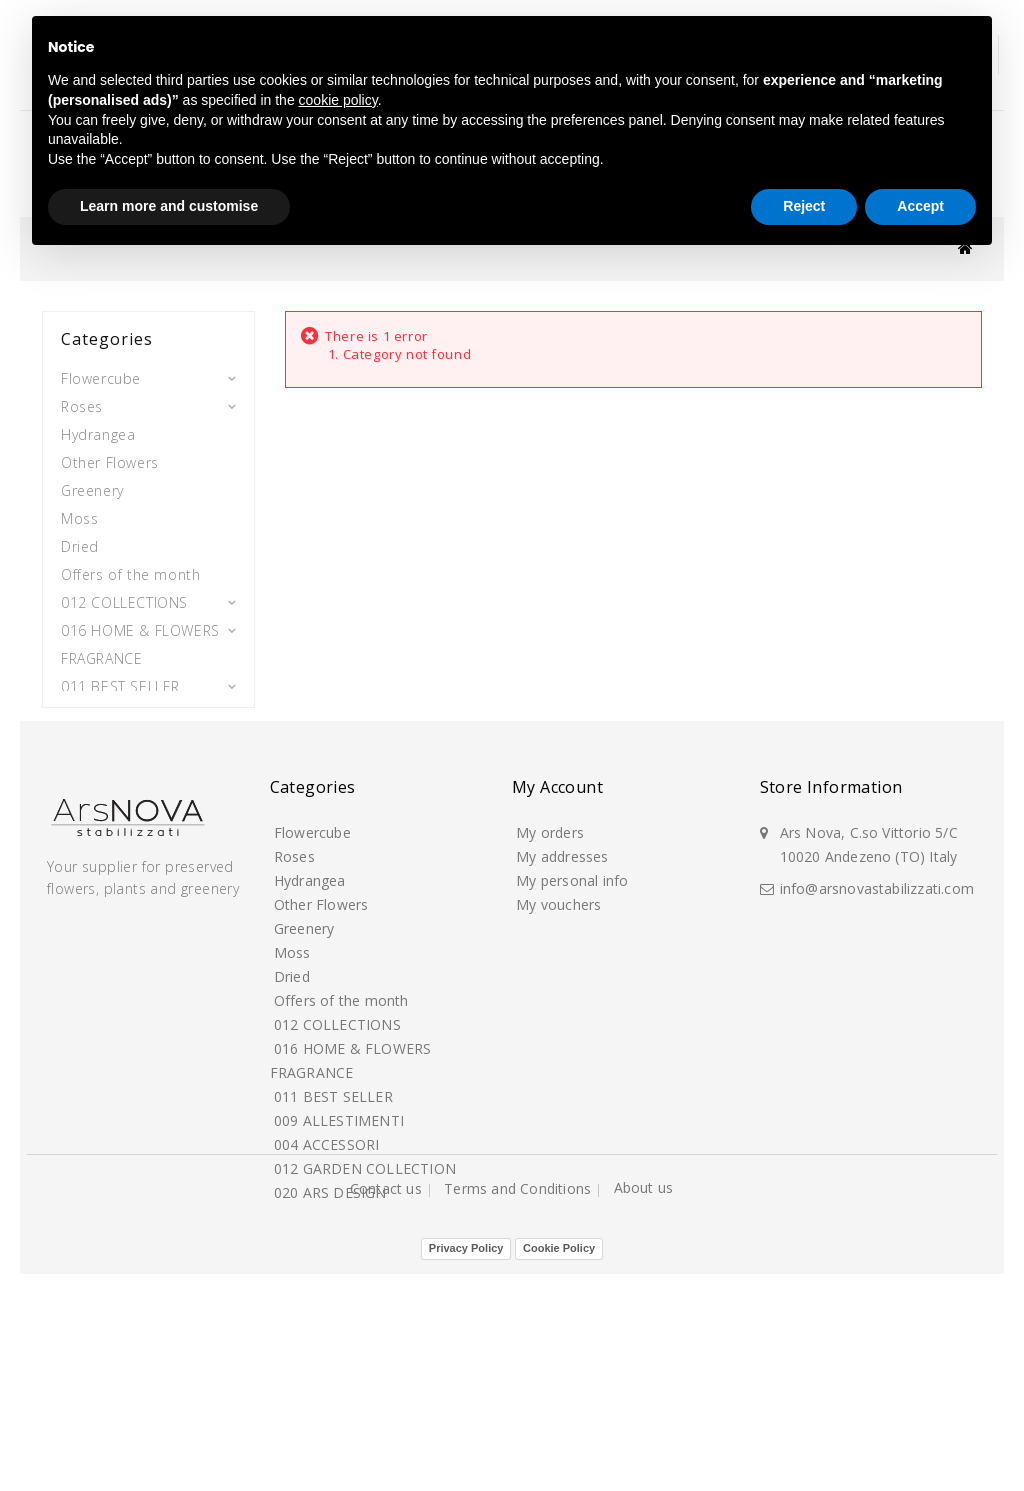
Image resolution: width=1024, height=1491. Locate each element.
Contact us (388, 1444)
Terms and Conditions (519, 1444)
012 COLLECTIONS (124, 595)
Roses (82, 399)
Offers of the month (130, 567)
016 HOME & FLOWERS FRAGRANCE (140, 637)
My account (557, 940)
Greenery (92, 483)
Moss (79, 511)
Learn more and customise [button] (169, 206)
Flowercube (101, 371)
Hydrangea (98, 427)
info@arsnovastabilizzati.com (877, 1038)
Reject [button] (804, 206)
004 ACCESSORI (115, 735)
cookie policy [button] (338, 100)
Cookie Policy (559, 1465)
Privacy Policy (466, 1465)
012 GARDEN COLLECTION (105, 777)
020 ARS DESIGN (117, 819)
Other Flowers (110, 455)
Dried (80, 539)
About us (644, 1443)
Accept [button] (920, 206)
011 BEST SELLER (120, 679)
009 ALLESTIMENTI (124, 707)
